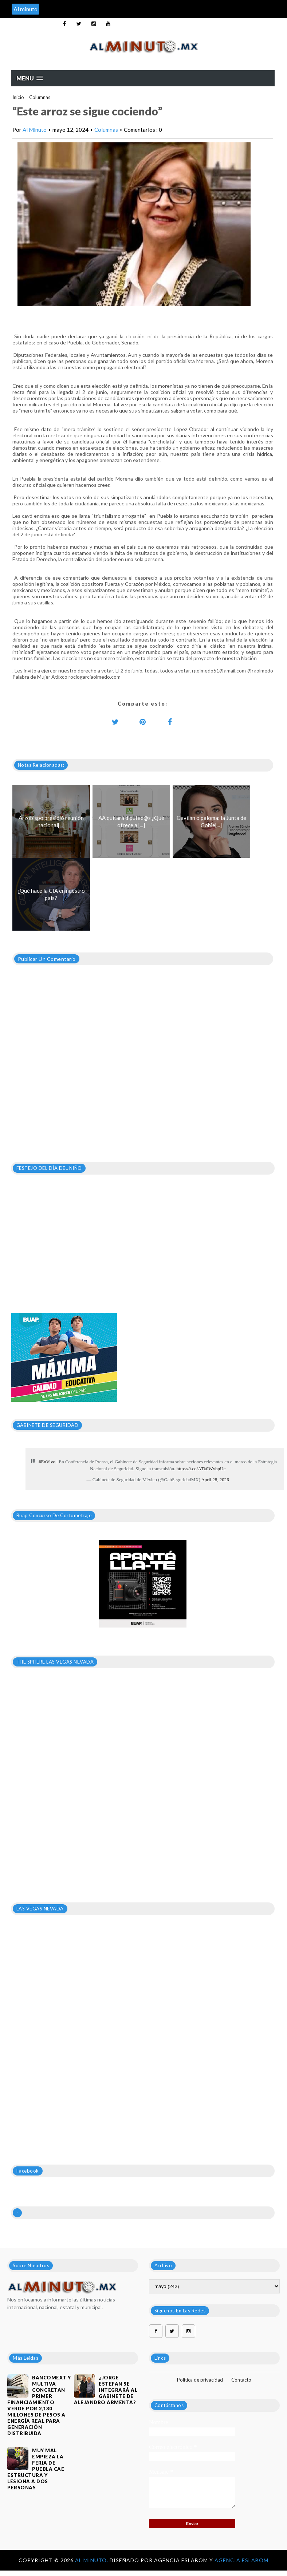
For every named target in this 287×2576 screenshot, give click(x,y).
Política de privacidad (200, 2380)
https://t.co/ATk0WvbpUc (201, 1468)
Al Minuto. (92, 2560)
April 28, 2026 (215, 1479)
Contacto (241, 2380)
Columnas (39, 97)
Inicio (18, 97)
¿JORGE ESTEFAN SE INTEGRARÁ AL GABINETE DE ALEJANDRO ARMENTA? (105, 2390)
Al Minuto (35, 129)
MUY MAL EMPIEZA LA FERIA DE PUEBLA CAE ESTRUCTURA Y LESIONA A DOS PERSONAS (35, 2468)
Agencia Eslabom (241, 2560)
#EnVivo (47, 1461)
